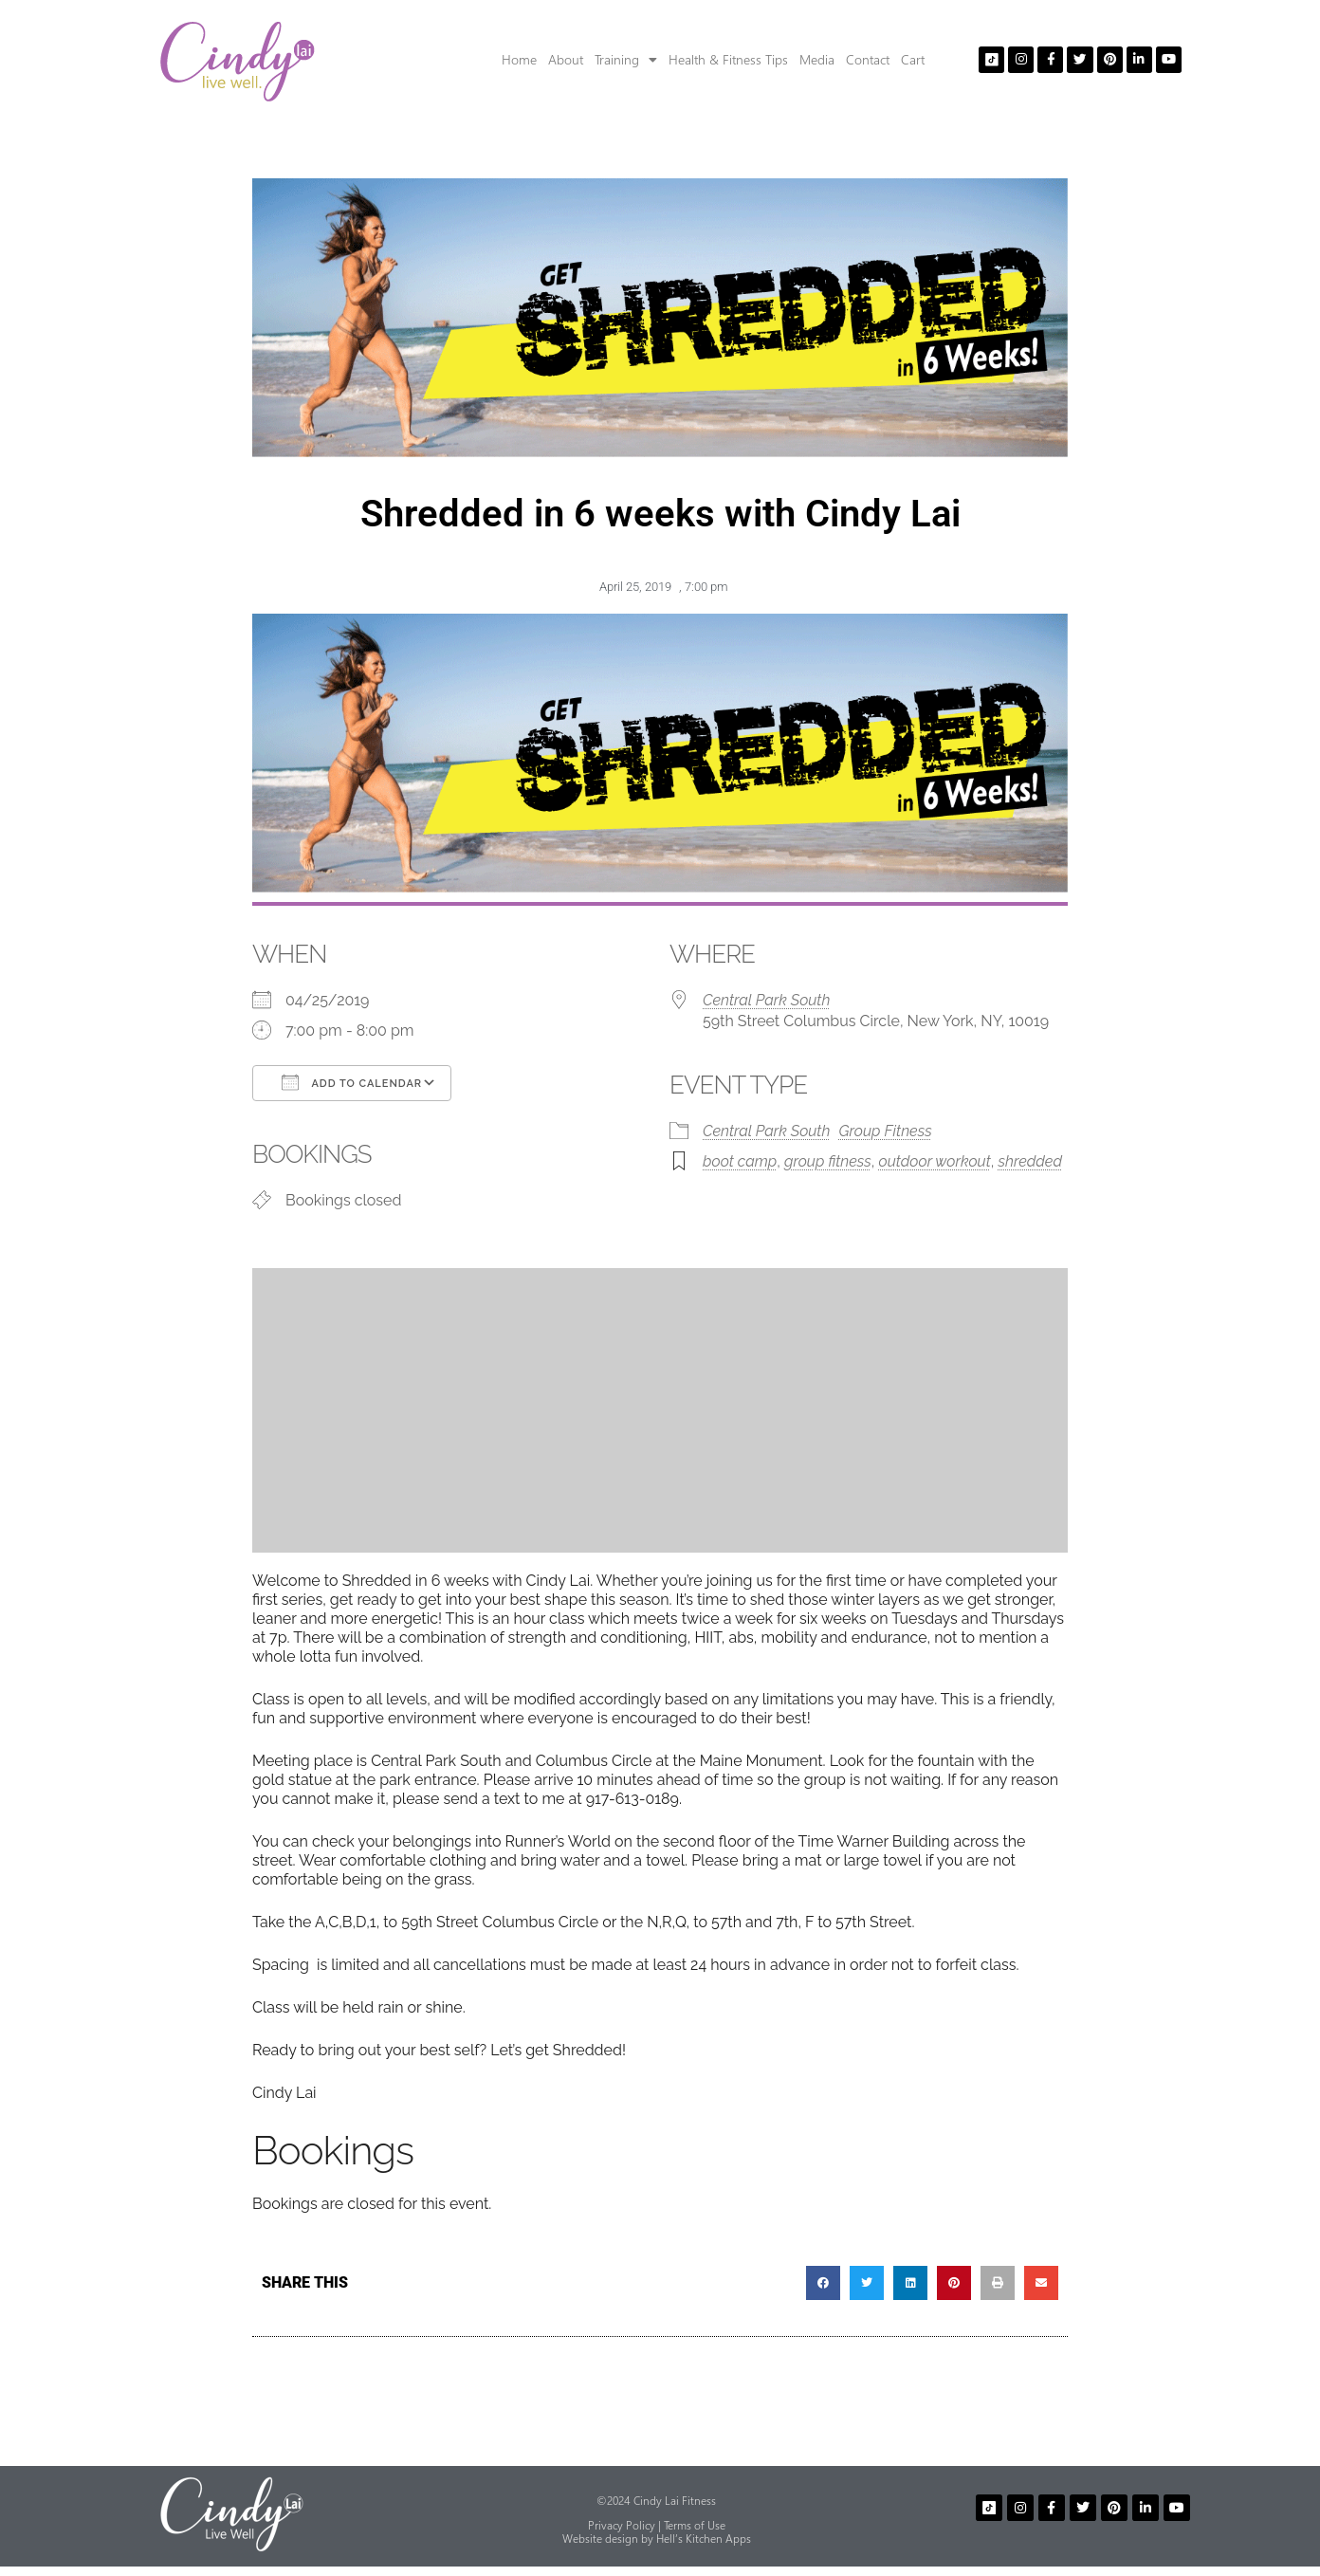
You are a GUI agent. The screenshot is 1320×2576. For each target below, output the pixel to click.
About (565, 59)
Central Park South (766, 1000)
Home (519, 59)
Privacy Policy (621, 2525)
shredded (1030, 1161)
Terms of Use (694, 2525)
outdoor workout (935, 1161)
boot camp (740, 1161)
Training (626, 59)
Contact (867, 59)
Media (816, 59)
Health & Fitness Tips (728, 59)
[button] (823, 2283)
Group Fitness (885, 1131)
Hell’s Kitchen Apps (703, 2538)
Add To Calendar (352, 1082)
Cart (913, 59)
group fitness (827, 1161)
